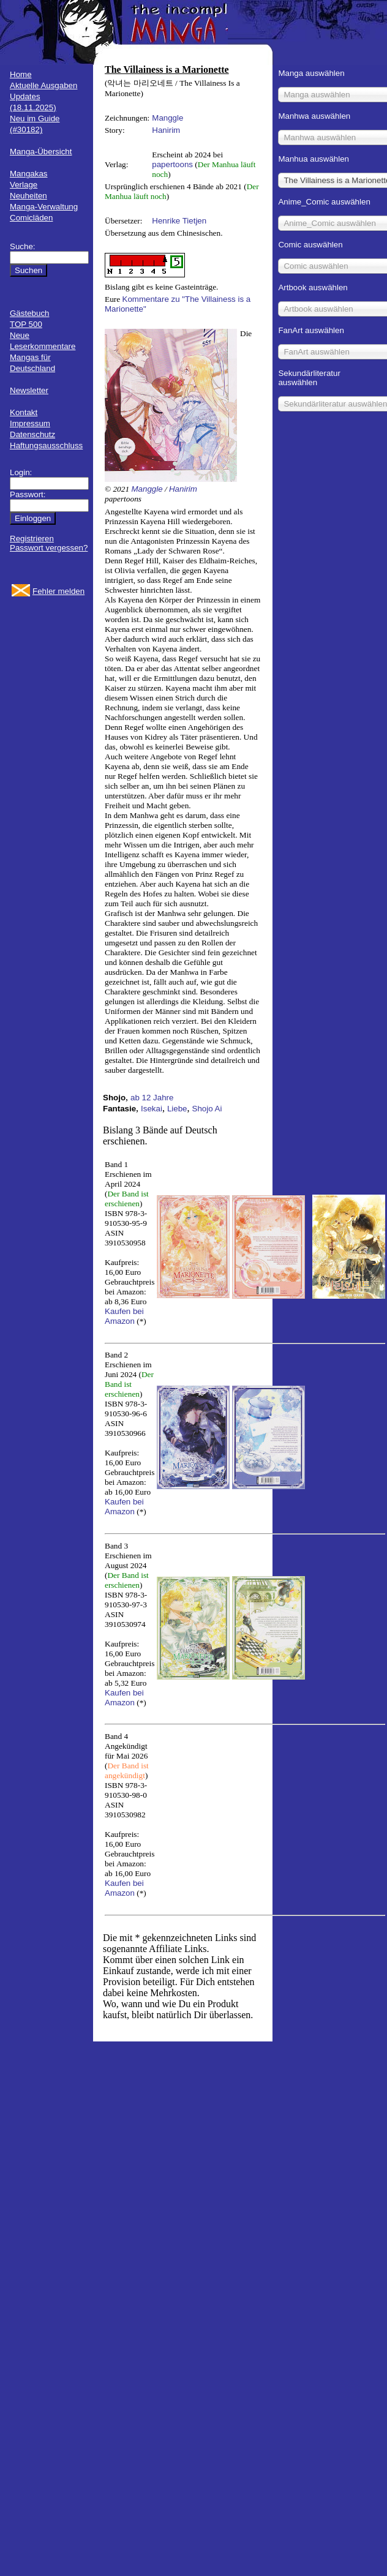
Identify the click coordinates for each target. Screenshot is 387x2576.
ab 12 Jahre (151, 1097)
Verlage (23, 184)
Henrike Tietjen (179, 220)
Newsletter (29, 390)
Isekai (151, 1108)
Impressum (30, 423)
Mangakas (29, 173)
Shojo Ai (207, 1108)
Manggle (167, 117)
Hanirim (166, 130)
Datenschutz (32, 434)
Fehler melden (58, 591)
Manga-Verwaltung (44, 206)
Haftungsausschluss (46, 445)
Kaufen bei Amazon (124, 1316)
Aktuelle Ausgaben (43, 85)
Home (21, 74)
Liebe (177, 1108)
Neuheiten (28, 195)
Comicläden (31, 217)
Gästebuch (29, 313)
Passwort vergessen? (49, 547)
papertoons (172, 164)
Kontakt (23, 412)
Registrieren (32, 538)
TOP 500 (26, 324)
